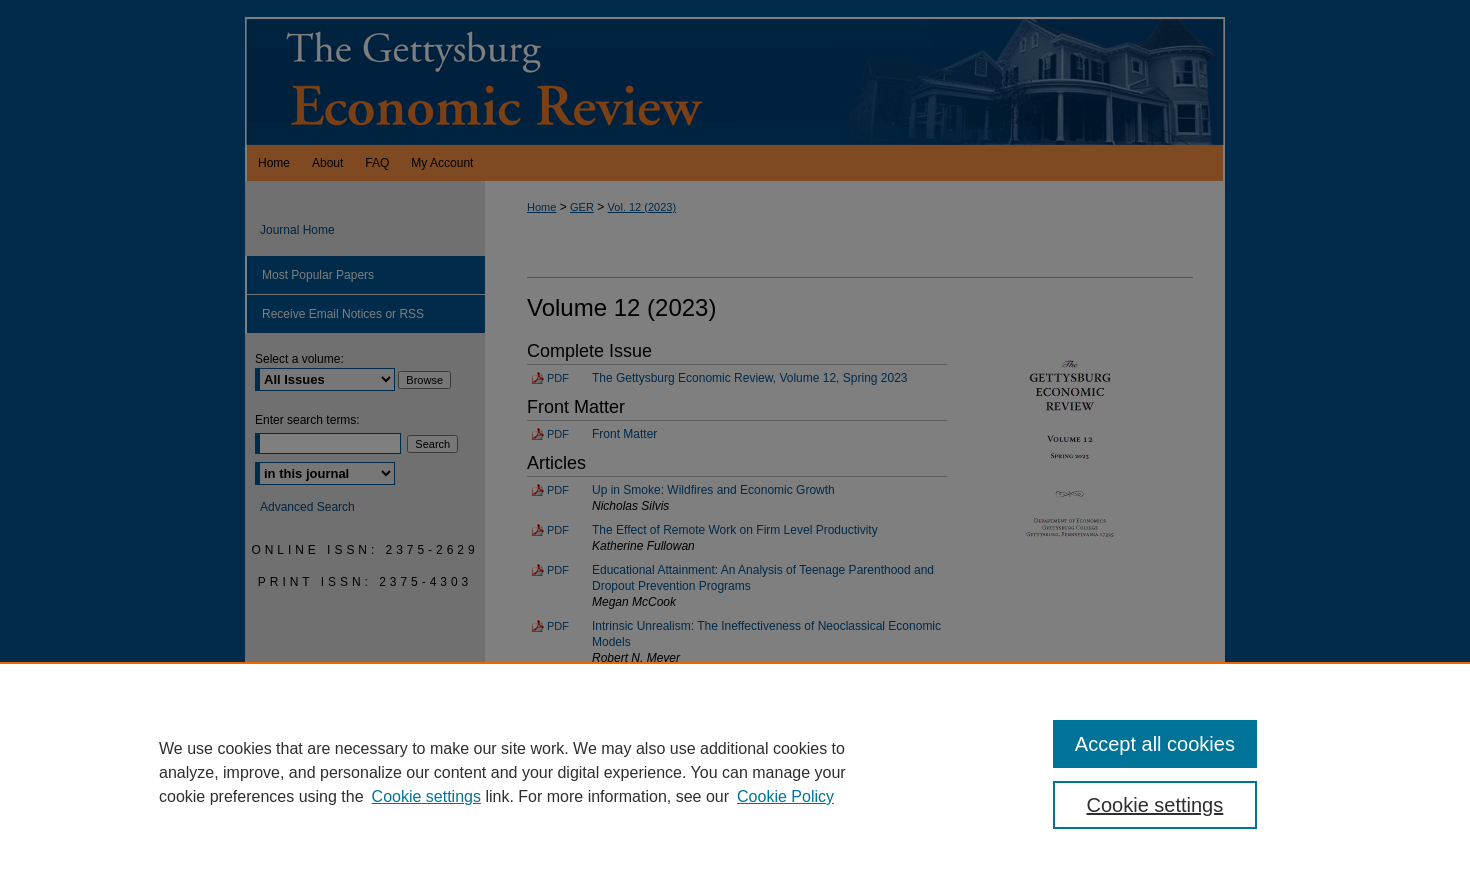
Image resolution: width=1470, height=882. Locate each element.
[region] (735, 772)
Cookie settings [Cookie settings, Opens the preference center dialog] (1155, 805)
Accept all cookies (1155, 744)
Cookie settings (426, 796)
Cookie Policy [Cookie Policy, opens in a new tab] (785, 796)
